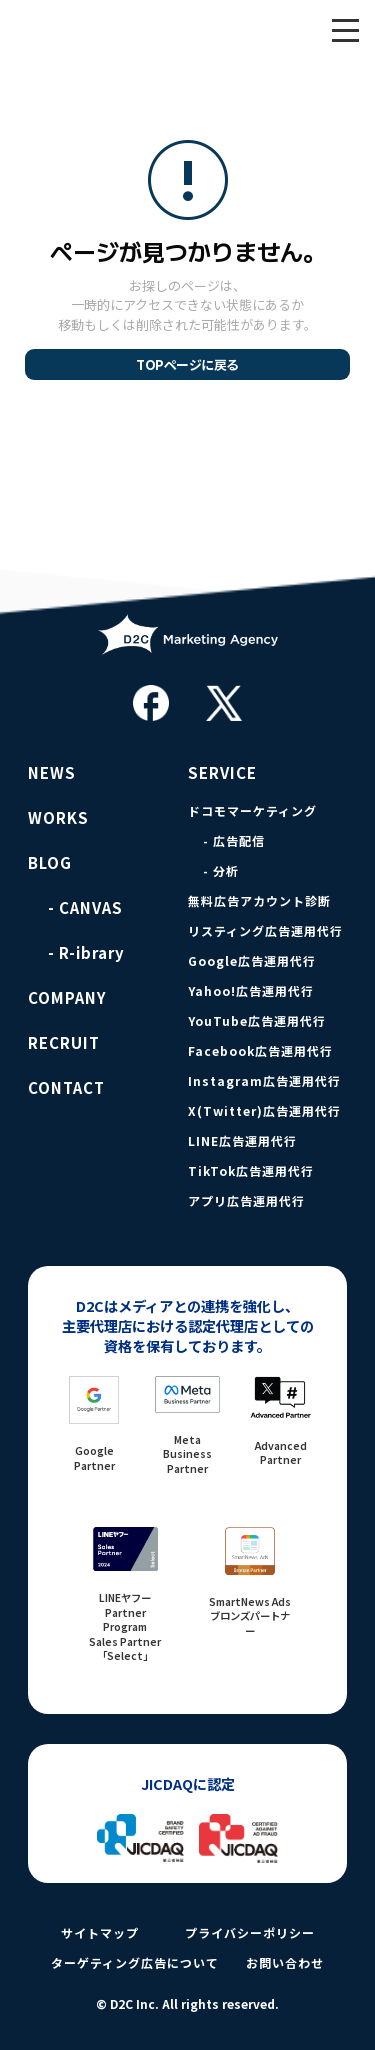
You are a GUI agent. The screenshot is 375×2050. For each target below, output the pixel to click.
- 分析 (221, 871)
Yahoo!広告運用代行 (251, 991)
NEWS (52, 773)
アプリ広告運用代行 (246, 1201)
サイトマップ (100, 1933)
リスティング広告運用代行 (265, 931)
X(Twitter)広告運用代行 (264, 1111)
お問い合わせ (285, 1963)
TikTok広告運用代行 (251, 1171)
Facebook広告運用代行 (260, 1051)
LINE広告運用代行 (242, 1141)
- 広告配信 (234, 841)
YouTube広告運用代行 (257, 1021)
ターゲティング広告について (135, 1963)
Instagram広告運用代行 (264, 1081)
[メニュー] (345, 30)
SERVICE (222, 773)
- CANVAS (85, 908)
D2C (115, 29)
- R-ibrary (86, 953)
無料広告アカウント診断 (259, 901)
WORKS (58, 818)
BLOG (50, 863)
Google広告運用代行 (252, 961)
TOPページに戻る (187, 364)
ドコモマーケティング (252, 811)
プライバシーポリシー (250, 1933)
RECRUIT (64, 1043)
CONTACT (66, 1088)
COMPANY (67, 998)
